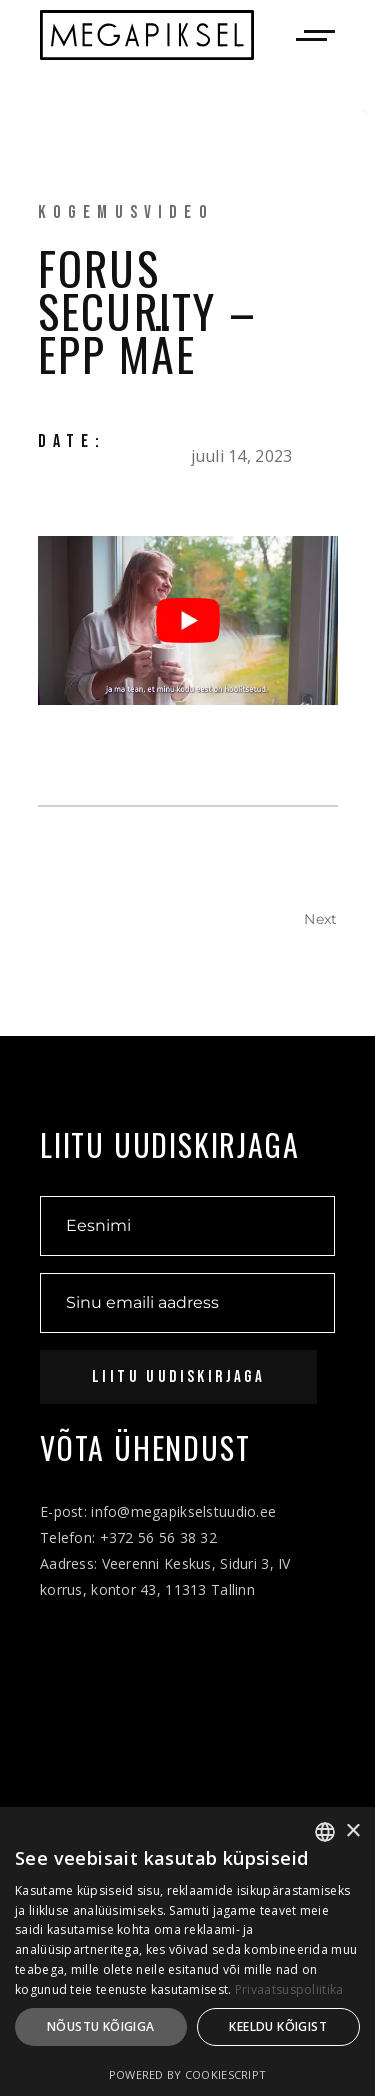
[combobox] (325, 1832)
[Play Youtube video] (188, 620)
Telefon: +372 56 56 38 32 (128, 1537)
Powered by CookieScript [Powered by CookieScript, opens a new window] (187, 2074)
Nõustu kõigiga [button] (101, 2026)
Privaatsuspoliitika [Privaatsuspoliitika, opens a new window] (289, 1989)
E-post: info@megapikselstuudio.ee (158, 1511)
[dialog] (187, 1951)
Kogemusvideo (126, 212)
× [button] (352, 1831)
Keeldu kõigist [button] (278, 2026)
